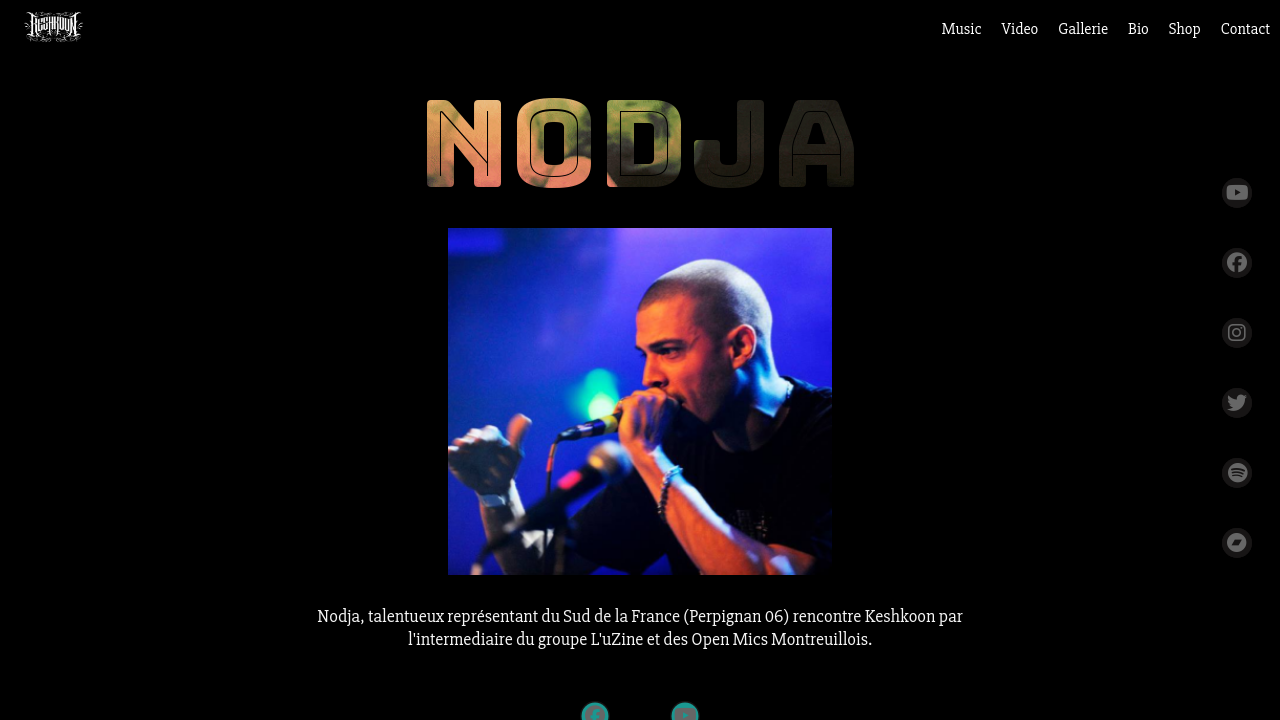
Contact (1245, 29)
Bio (1138, 29)
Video (1020, 29)
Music (962, 29)
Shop (1185, 29)
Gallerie (1083, 29)
